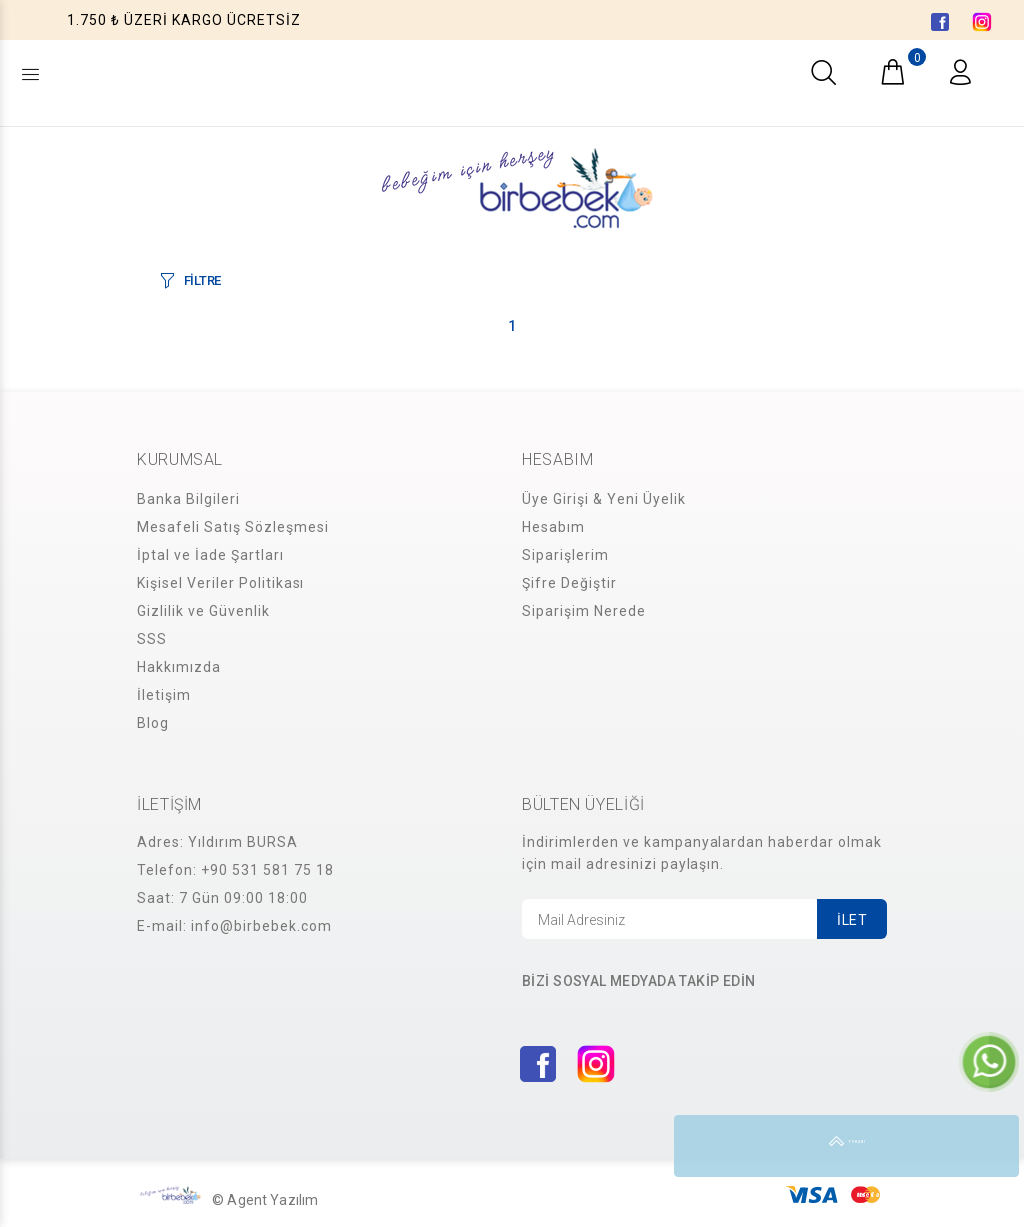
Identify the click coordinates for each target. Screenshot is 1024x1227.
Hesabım (553, 527)
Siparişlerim (565, 555)
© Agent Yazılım (265, 1200)
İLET (852, 920)
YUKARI (988, 1146)
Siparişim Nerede (584, 611)
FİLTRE (202, 280)
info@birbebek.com (261, 926)
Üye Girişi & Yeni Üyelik (604, 499)
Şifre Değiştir (569, 583)
